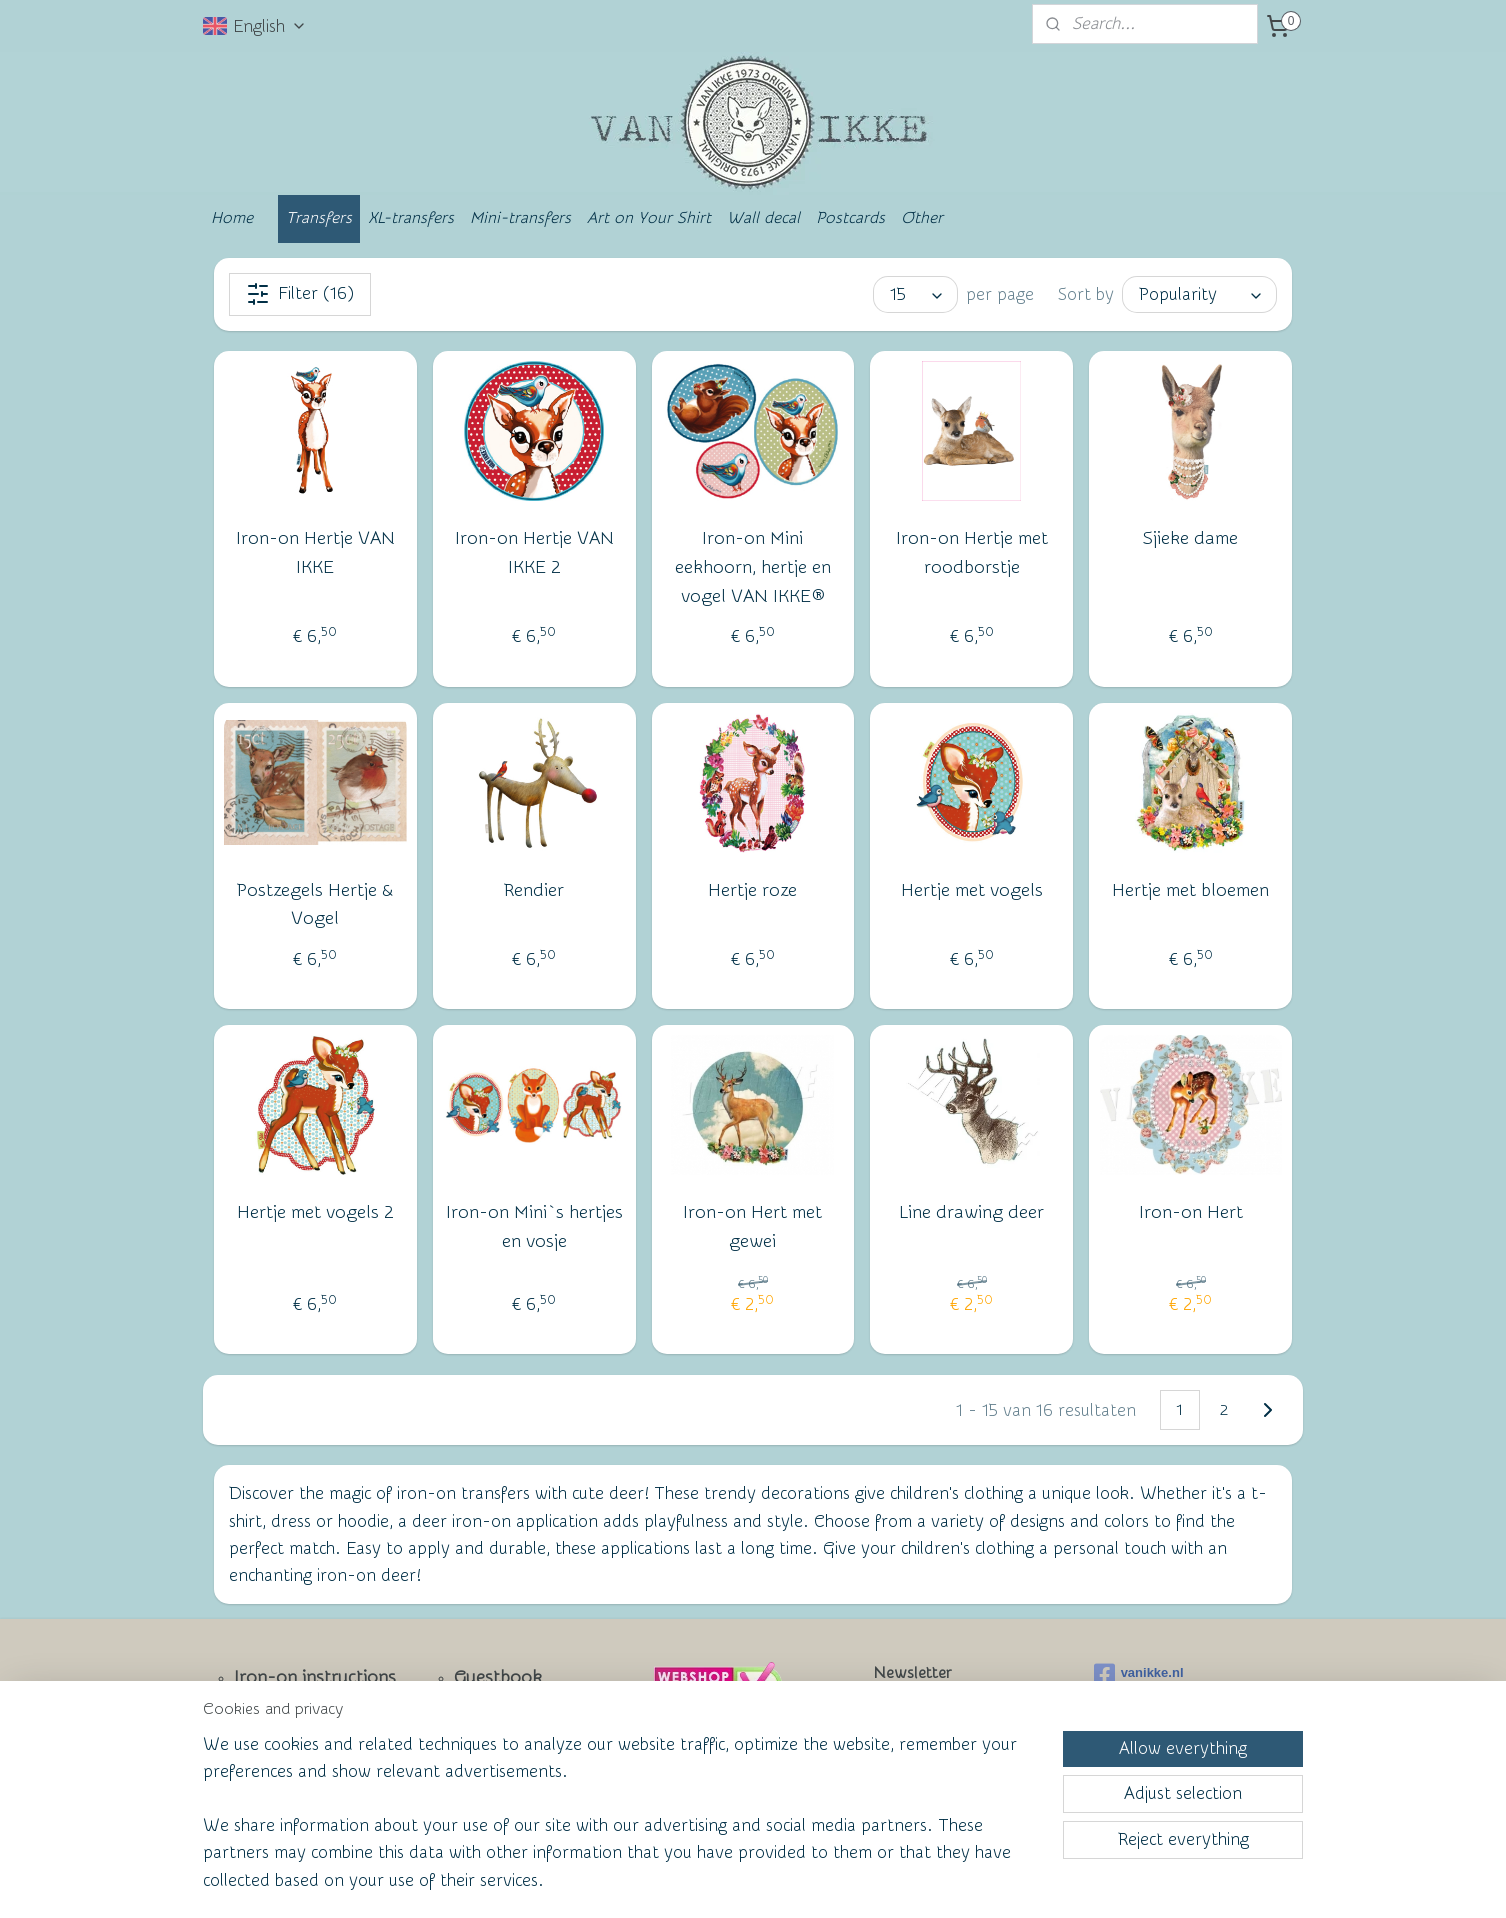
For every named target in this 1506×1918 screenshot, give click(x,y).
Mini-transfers (520, 218)
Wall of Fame (493, 1744)
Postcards (850, 218)
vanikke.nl (1139, 1674)
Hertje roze (752, 890)
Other (922, 218)
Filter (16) (300, 294)
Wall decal (763, 218)
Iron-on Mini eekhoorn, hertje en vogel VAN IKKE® (753, 567)
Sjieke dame (1190, 538)
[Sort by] (1199, 294)
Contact (266, 1745)
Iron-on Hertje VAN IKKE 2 (534, 553)
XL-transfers (411, 218)
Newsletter (278, 1711)
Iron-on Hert (1191, 1213)
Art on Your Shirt (649, 218)
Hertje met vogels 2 (315, 1213)
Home (232, 218)
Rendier (534, 890)
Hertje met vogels (972, 890)
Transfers (319, 218)
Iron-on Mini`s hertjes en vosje (534, 1228)
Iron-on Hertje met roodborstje (972, 553)
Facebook (273, 1778)
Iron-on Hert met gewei (752, 1228)
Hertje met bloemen (1190, 890)
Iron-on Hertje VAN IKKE (315, 553)
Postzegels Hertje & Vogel (315, 905)
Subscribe (924, 1761)
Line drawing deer (971, 1213)
